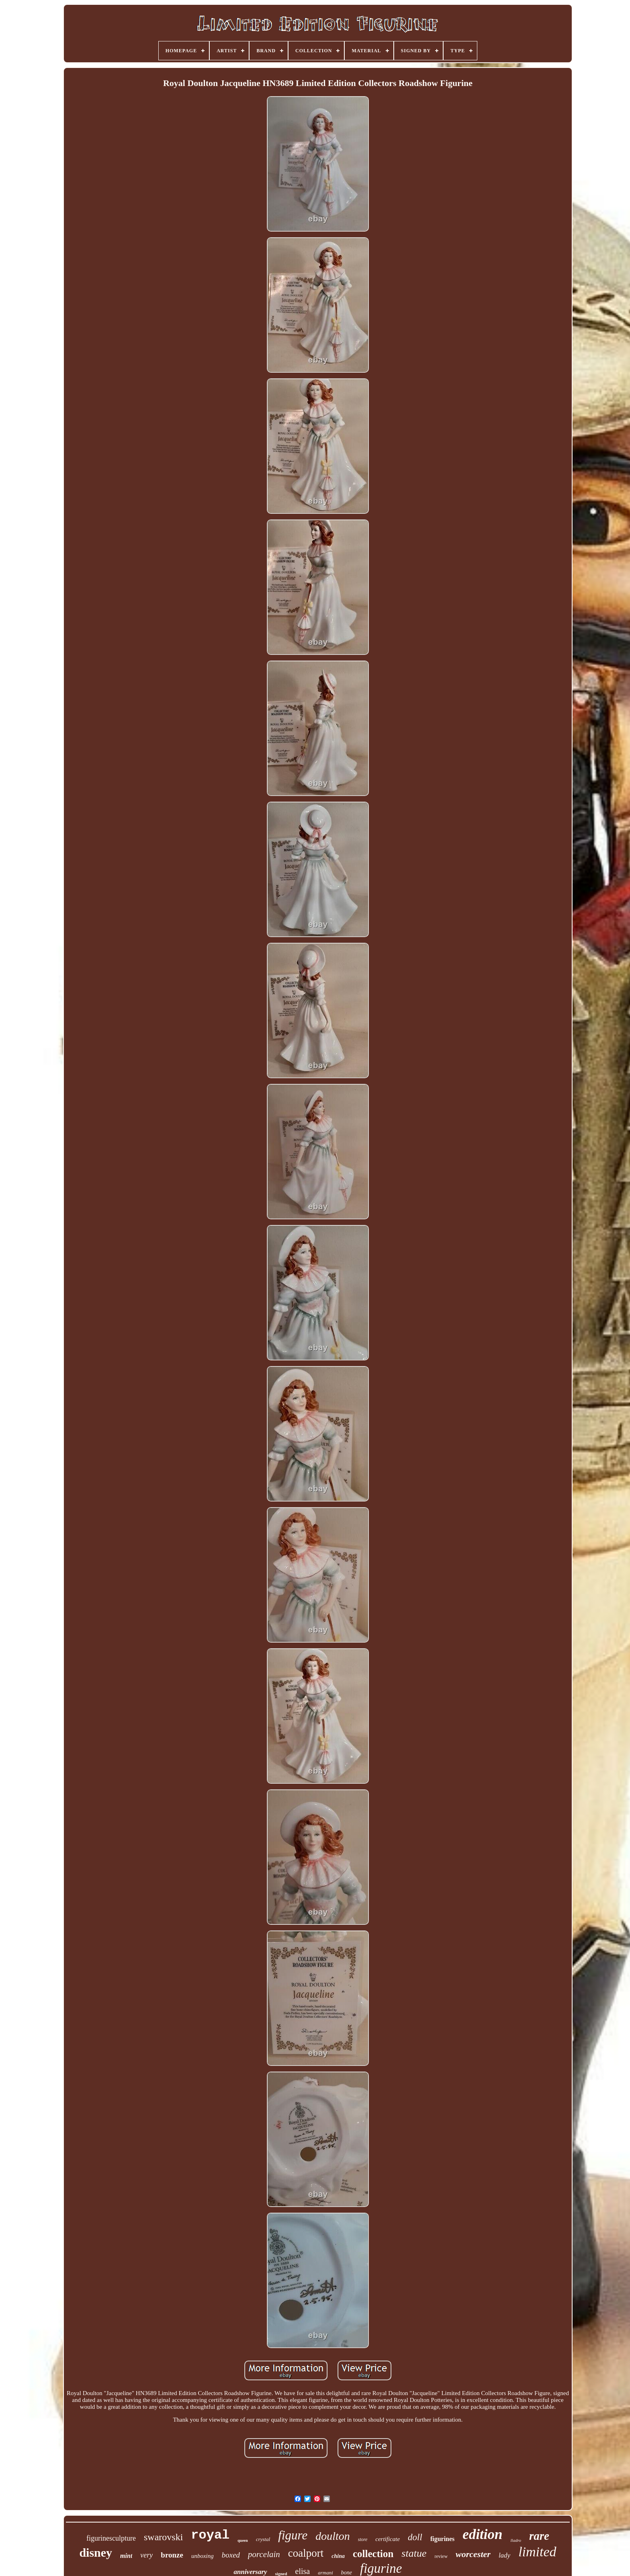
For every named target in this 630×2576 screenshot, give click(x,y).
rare (539, 2535)
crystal (263, 2539)
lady (504, 2555)
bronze (172, 2555)
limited (537, 2551)
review (441, 2556)
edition (482, 2534)
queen (242, 2540)
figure (292, 2535)
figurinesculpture (111, 2538)
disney (95, 2552)
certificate (387, 2539)
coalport (305, 2553)
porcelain (264, 2554)
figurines (442, 2538)
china (338, 2556)
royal (210, 2535)
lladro (516, 2540)
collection (373, 2553)
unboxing (202, 2556)
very (146, 2555)
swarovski (163, 2537)
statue (413, 2553)
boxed (231, 2555)
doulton (332, 2536)
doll (415, 2537)
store (363, 2539)
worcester (473, 2554)
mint (126, 2555)
